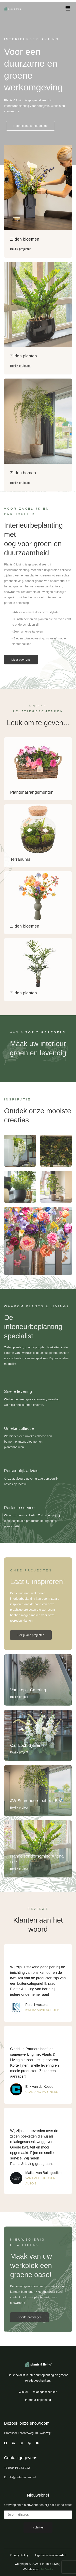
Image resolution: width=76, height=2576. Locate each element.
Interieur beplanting (38, 2399)
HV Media (46, 2569)
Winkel (23, 2392)
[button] (68, 8)
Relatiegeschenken (44, 2392)
